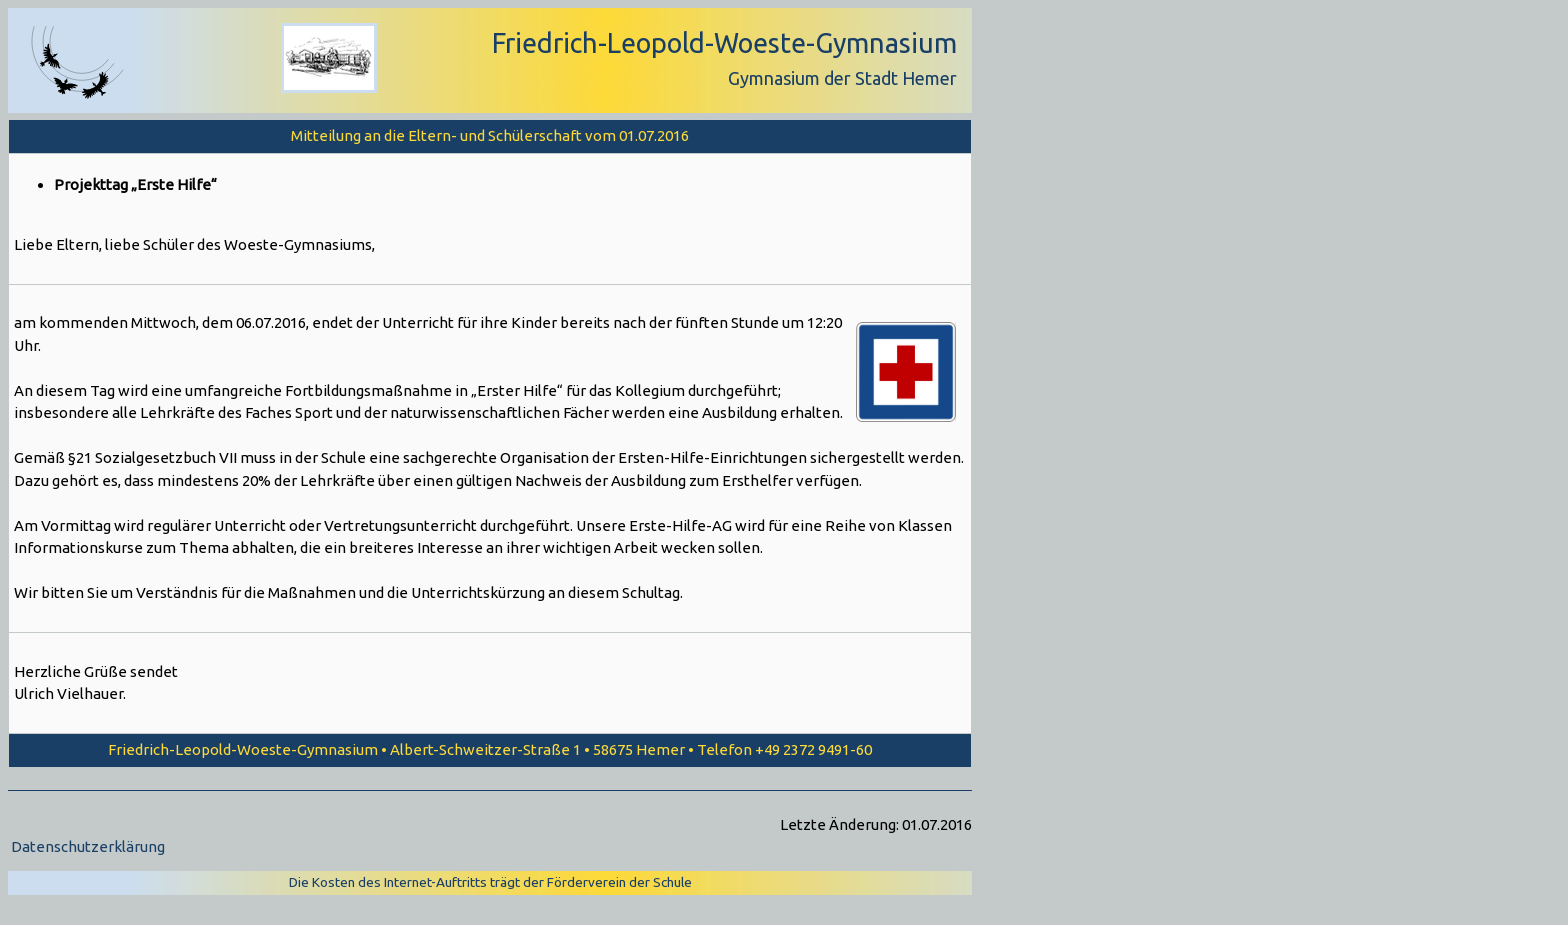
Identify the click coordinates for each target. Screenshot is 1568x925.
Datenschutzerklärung (88, 846)
